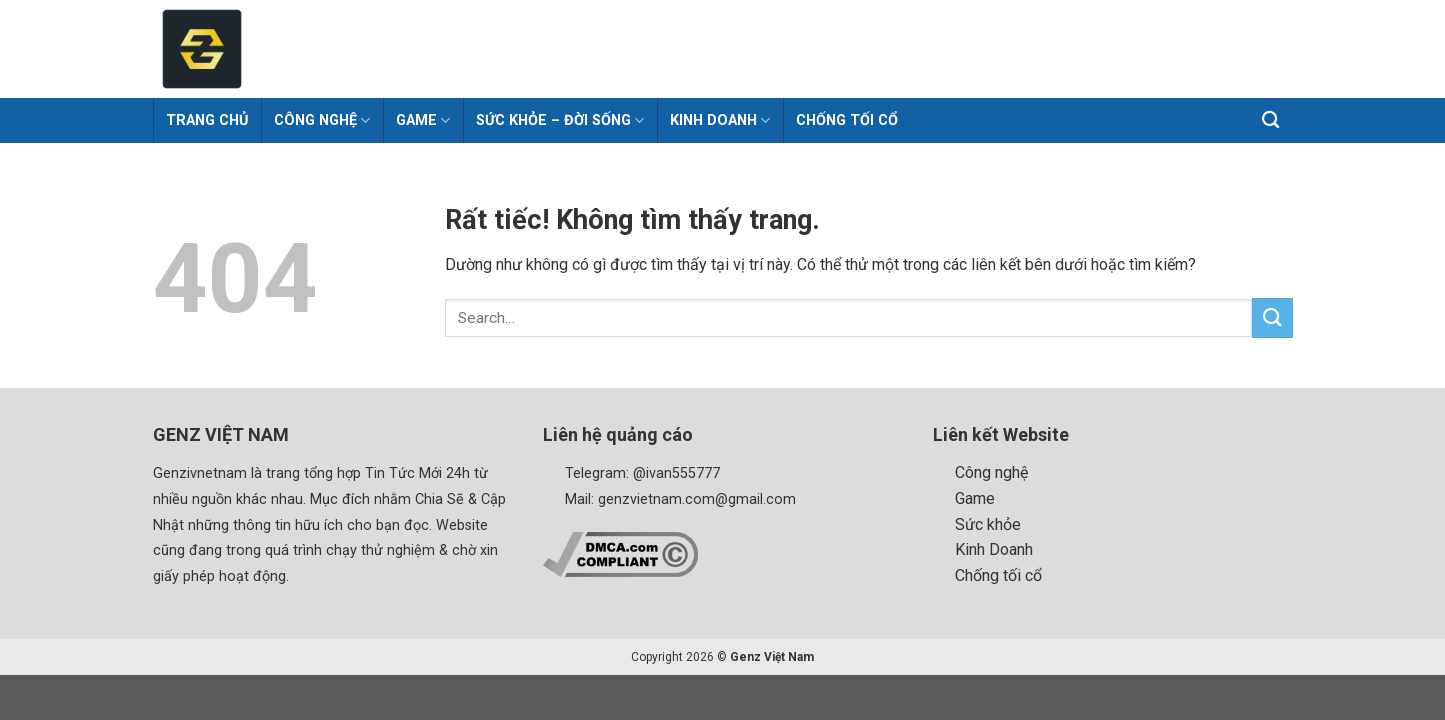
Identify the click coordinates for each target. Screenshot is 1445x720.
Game (423, 120)
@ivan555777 (676, 473)
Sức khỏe (988, 524)
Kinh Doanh (720, 120)
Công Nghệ (322, 120)
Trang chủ (207, 120)
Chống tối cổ (847, 120)
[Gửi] (1272, 317)
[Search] (1271, 120)
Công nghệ (991, 472)
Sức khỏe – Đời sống (560, 120)
